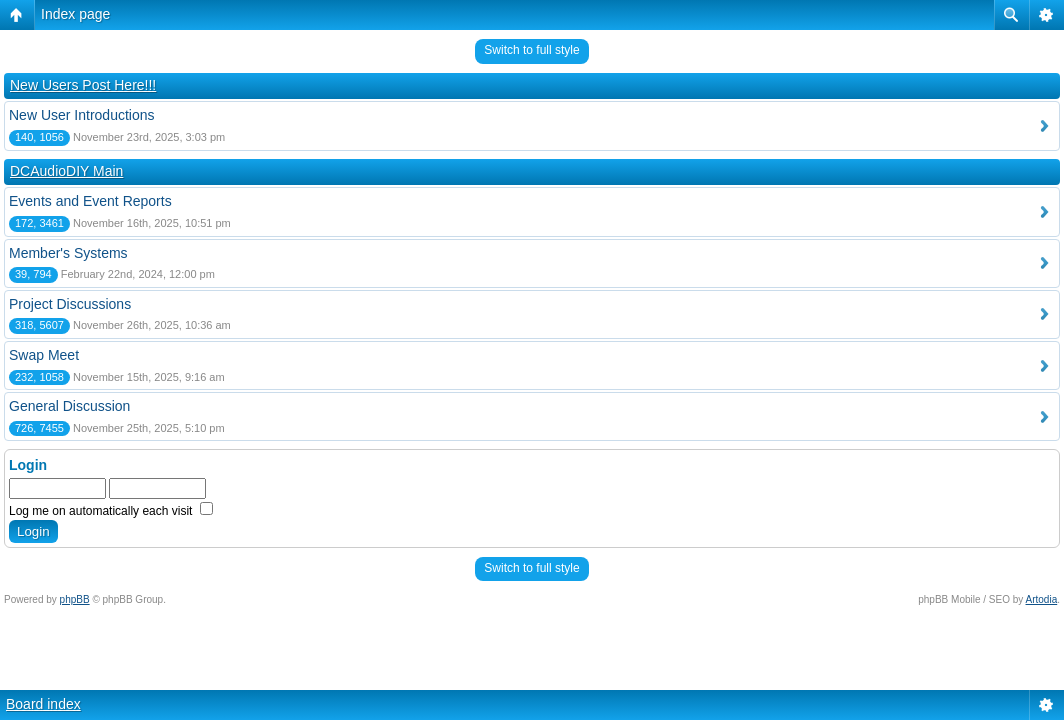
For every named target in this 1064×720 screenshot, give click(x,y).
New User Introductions (82, 115)
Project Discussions (70, 304)
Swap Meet (44, 355)
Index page (75, 14)
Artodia (1042, 599)
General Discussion (69, 406)
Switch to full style (531, 50)
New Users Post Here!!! (83, 85)
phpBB (75, 599)
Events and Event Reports (90, 201)
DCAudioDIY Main (66, 171)
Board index (43, 704)
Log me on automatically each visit (111, 511)
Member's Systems (68, 253)
